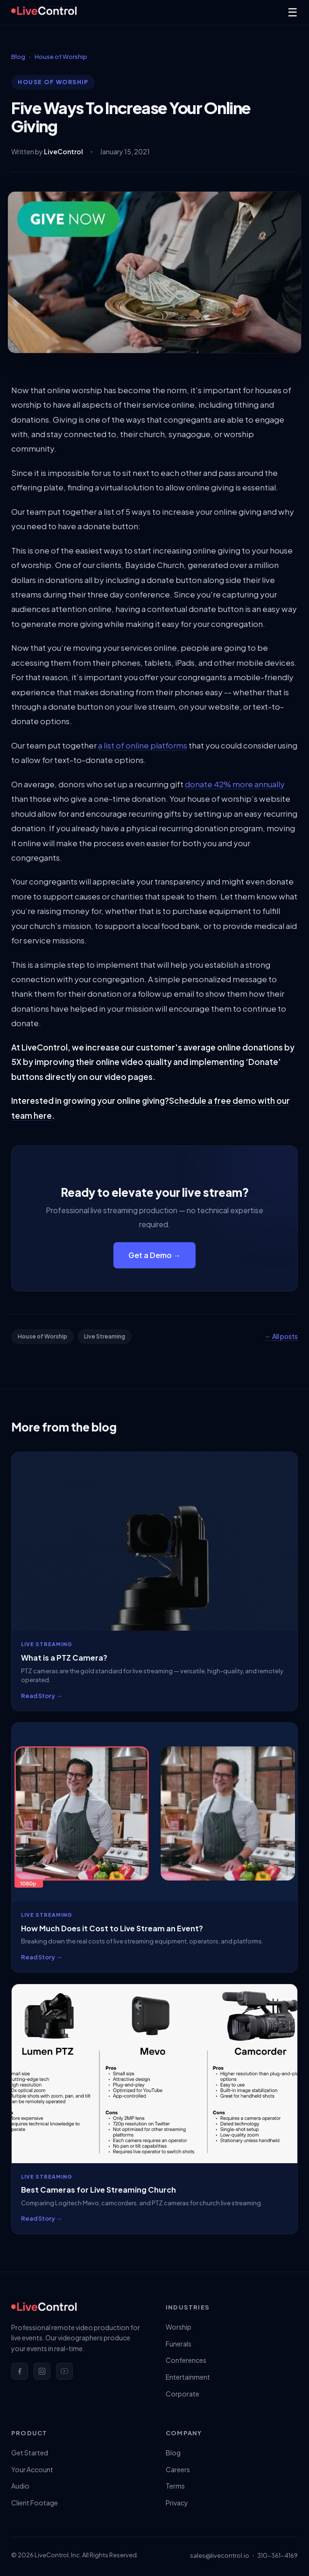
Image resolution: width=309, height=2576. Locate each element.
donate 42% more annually (235, 784)
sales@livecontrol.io (219, 2555)
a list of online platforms (142, 745)
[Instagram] (42, 2371)
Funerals (178, 2343)
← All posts (281, 1336)
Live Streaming (104, 1336)
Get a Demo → (154, 1255)
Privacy (177, 2502)
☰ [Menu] (293, 12)
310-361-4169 (277, 2555)
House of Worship (61, 56)
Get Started (29, 2452)
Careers (178, 2469)
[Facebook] (19, 2371)
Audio (20, 2486)
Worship (178, 2327)
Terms (175, 2486)
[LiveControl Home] (44, 12)
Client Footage (34, 2502)
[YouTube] (64, 2371)
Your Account (32, 2469)
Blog (18, 56)
